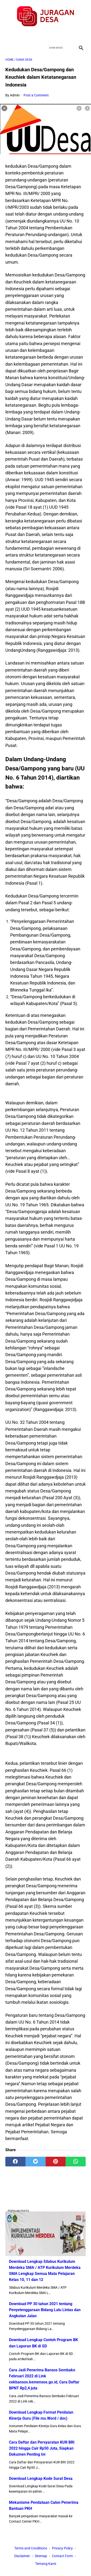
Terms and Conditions (30, 2548)
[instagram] (63, 35)
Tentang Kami (45, 2564)
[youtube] (51, 35)
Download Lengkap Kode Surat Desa (41, 2478)
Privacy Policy (62, 2548)
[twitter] (40, 35)
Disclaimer (22, 2556)
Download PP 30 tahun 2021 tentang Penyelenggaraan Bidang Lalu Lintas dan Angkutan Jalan (45, 2309)
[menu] (8, 47)
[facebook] (28, 35)
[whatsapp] (76, 2161)
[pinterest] (56, 2161)
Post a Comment (36, 95)
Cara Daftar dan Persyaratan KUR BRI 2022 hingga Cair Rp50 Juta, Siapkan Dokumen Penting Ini (41, 2448)
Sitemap (41, 2556)
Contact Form (62, 2556)
